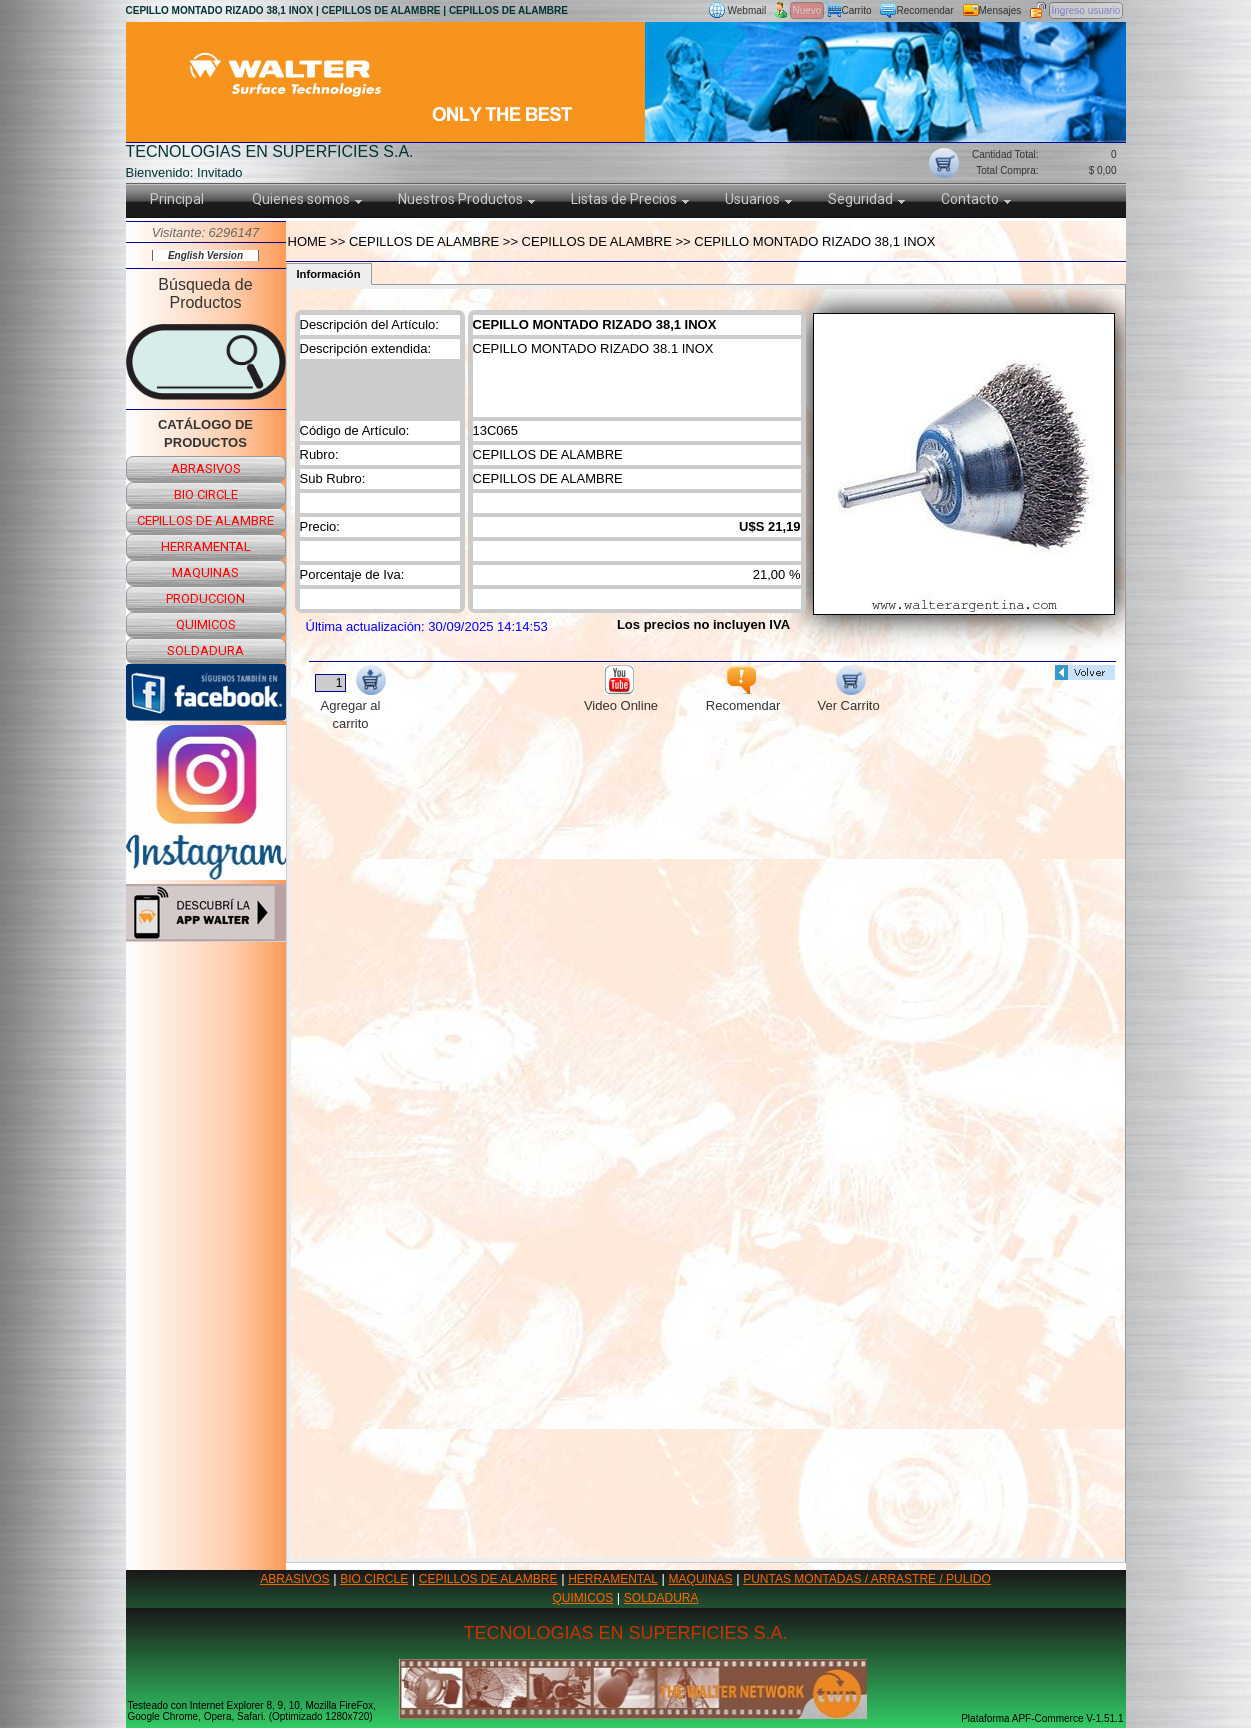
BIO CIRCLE (374, 1579)
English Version (205, 255)
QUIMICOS (583, 1598)
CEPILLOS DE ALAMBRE (488, 1579)
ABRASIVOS (294, 1579)
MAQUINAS (701, 1579)
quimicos (206, 624)
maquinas (205, 572)
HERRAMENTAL (613, 1579)
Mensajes (1000, 10)
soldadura (205, 650)
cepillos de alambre (205, 520)
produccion (205, 598)
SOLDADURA (661, 1598)
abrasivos (206, 468)
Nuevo (807, 10)
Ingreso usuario (1086, 10)
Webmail (747, 10)
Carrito (857, 10)
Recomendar (925, 10)
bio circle (206, 494)
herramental (206, 546)
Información (329, 274)
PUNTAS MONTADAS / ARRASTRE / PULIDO (867, 1579)
